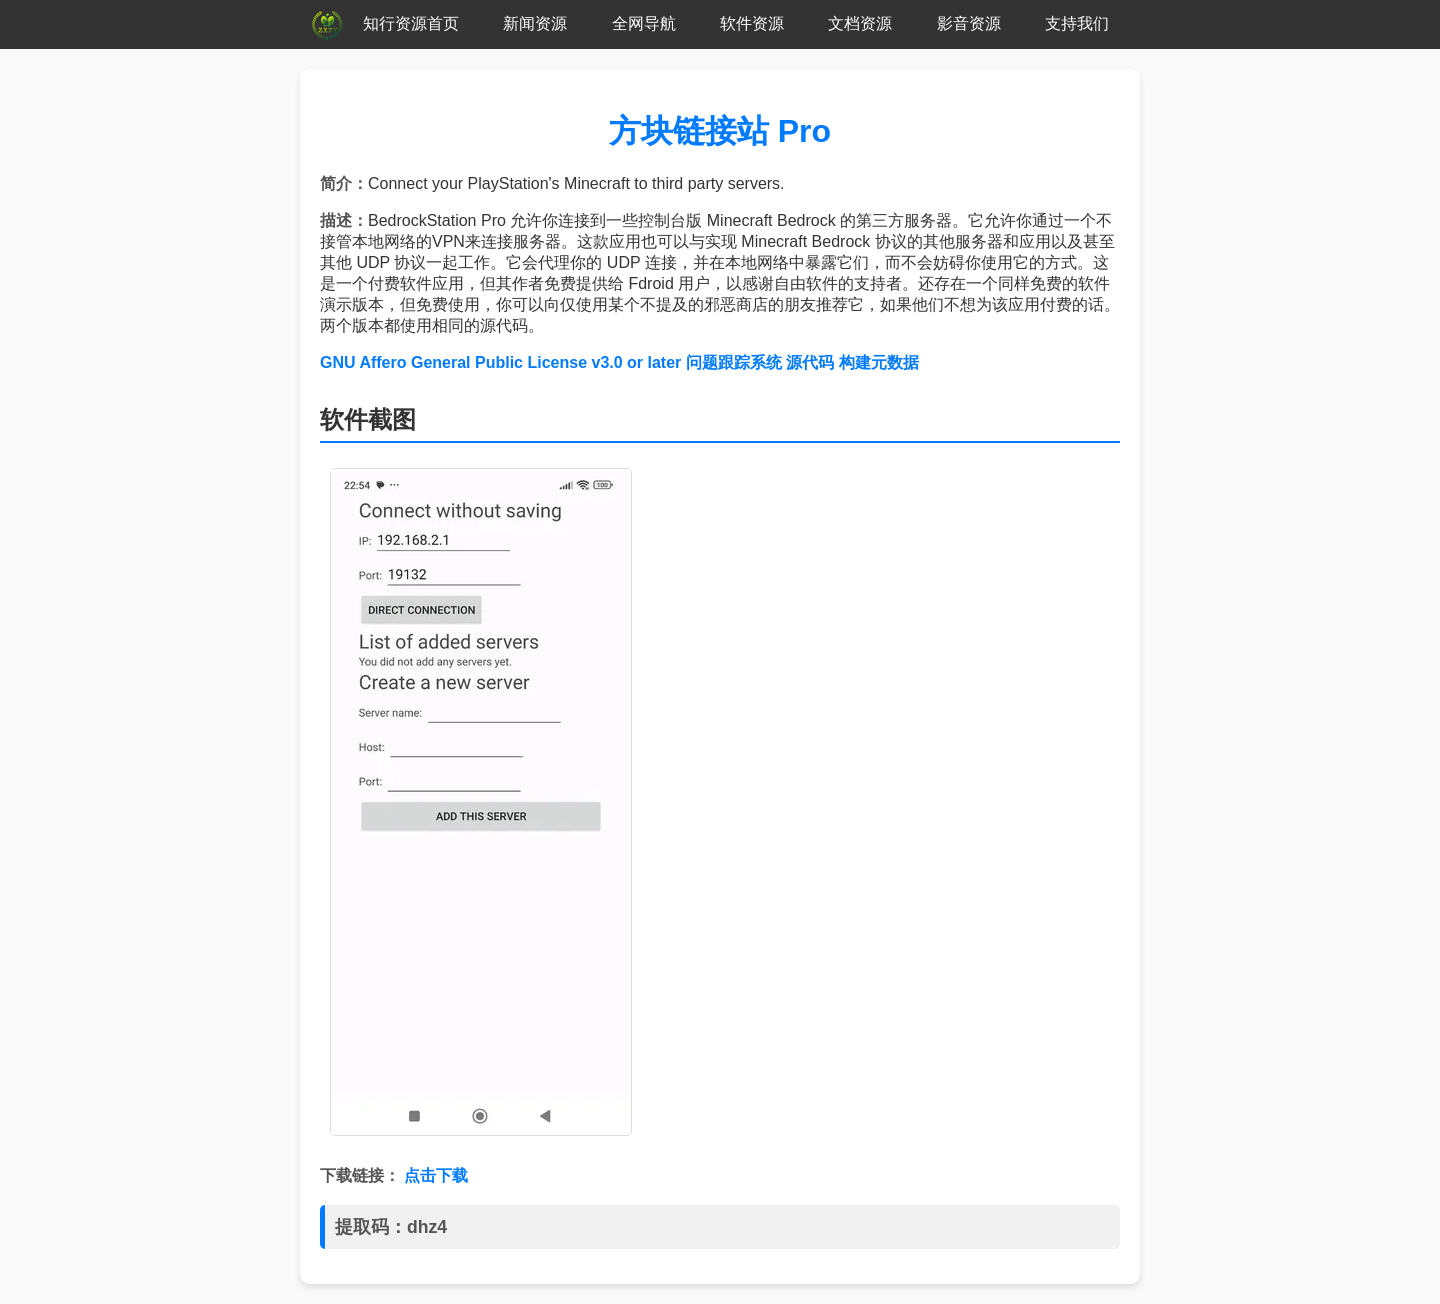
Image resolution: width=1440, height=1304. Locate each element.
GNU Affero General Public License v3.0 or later (500, 362)
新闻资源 (535, 23)
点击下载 (436, 1175)
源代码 (810, 362)
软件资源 (752, 23)
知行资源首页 (411, 23)
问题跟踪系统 (734, 362)
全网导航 (644, 23)
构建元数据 (879, 362)
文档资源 (860, 23)
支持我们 (1077, 23)
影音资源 (969, 23)
